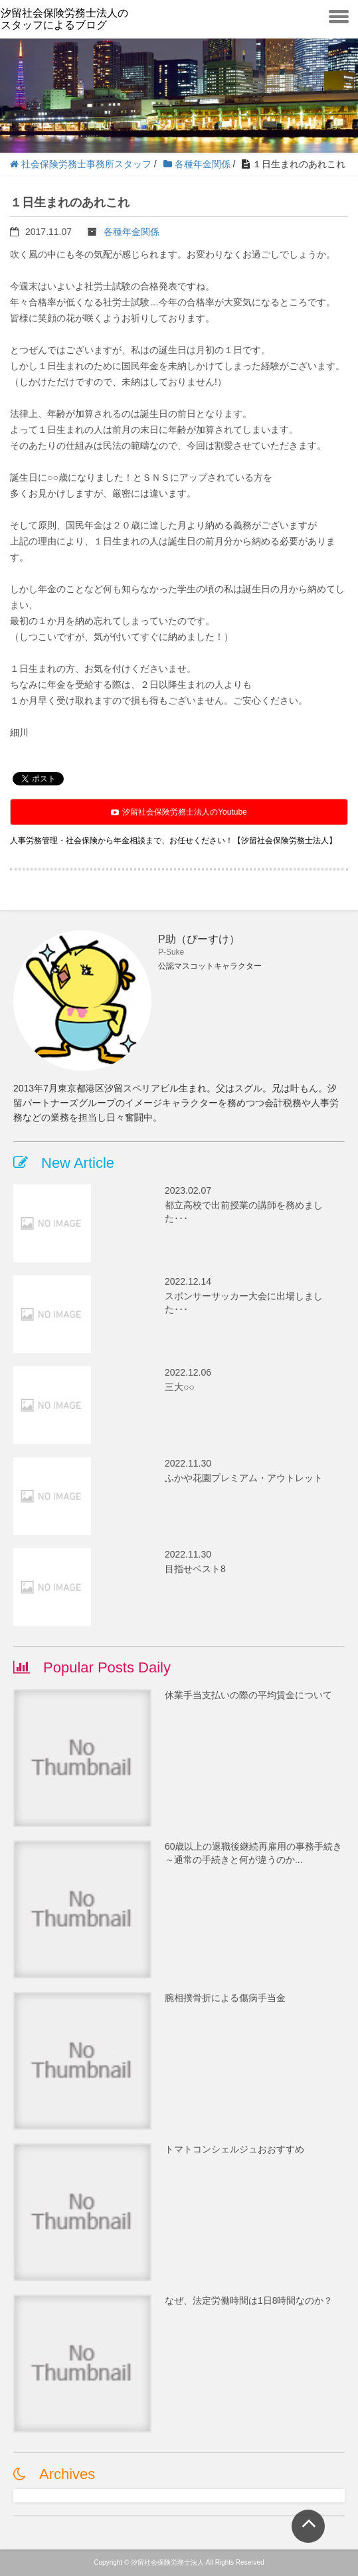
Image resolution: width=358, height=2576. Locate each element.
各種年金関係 (131, 231)
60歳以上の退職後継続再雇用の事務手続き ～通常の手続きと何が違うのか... (255, 1853)
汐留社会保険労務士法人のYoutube (179, 812)
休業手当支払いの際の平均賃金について (248, 1695)
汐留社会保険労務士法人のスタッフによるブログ (64, 19)
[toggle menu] (338, 15)
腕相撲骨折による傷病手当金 (225, 1997)
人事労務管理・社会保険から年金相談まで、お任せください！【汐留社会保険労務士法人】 (173, 840)
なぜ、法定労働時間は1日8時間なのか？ (249, 2300)
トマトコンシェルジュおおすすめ (234, 2149)
